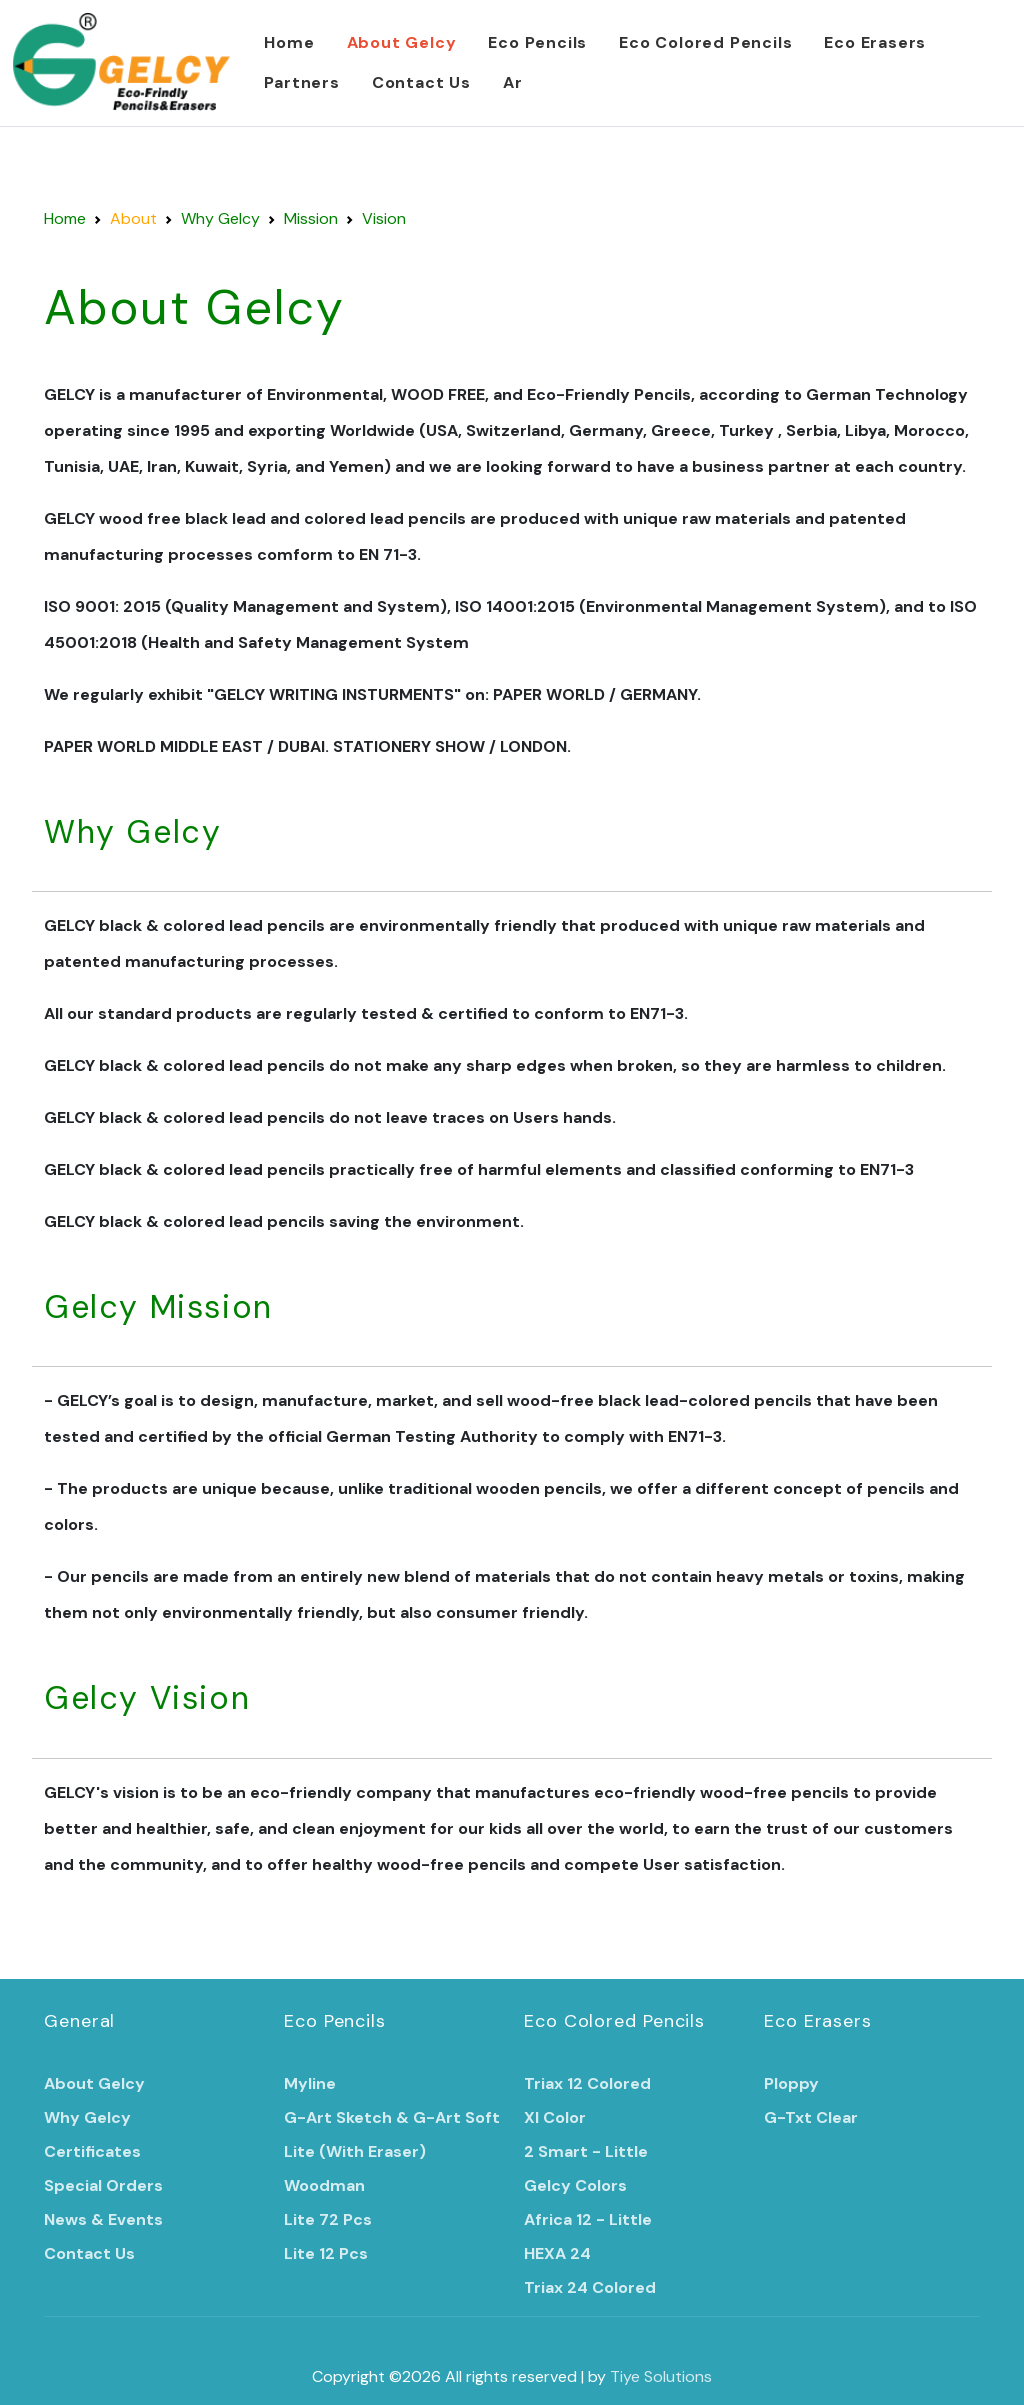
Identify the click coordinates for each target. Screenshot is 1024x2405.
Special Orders (103, 2185)
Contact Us (421, 82)
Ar (513, 82)
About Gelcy (402, 42)
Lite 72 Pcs (328, 2219)
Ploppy (791, 2083)
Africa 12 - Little (588, 2219)
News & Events (103, 2219)
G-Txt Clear (811, 2117)
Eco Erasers (875, 42)
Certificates (92, 2151)
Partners (301, 82)
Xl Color (555, 2117)
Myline (310, 2083)
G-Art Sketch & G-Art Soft (392, 2117)
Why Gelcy (220, 218)
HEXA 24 (557, 2253)
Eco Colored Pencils (705, 42)
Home (289, 42)
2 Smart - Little (586, 2151)
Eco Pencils (537, 42)
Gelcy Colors (575, 2185)
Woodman (324, 2185)
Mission (311, 218)
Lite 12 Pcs (326, 2253)
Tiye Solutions (661, 2376)
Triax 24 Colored (590, 2287)
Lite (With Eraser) (355, 2151)
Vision (384, 218)
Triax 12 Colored (587, 2083)
